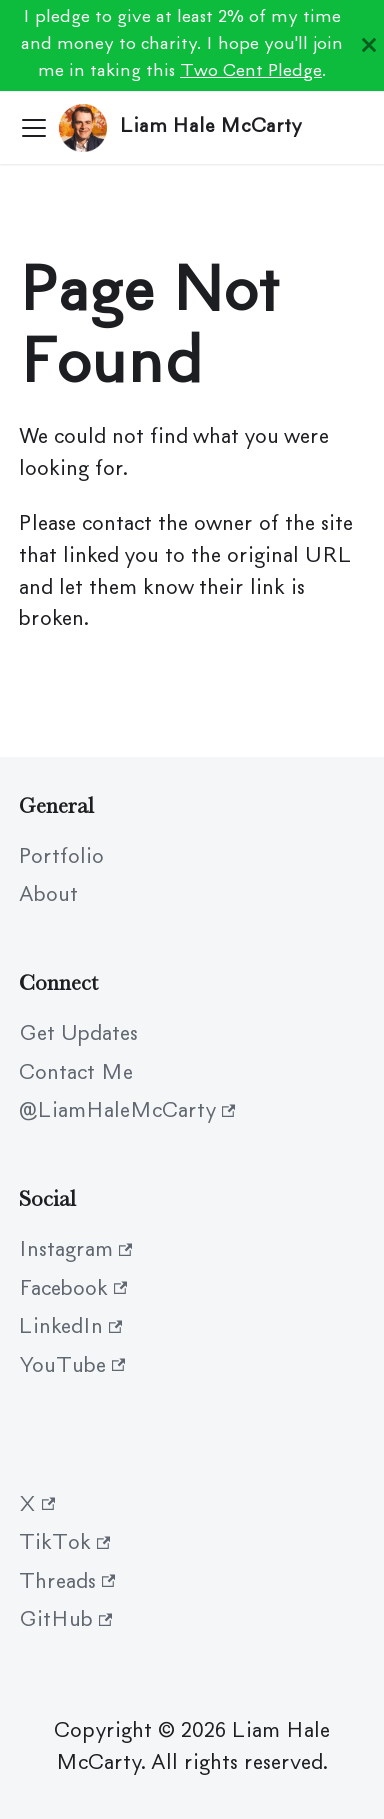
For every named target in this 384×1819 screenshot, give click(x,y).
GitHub (65, 1621)
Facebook (73, 1290)
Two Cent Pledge (251, 72)
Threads (67, 1583)
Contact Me (76, 1074)
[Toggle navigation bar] (34, 128)
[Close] (369, 45)
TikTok (64, 1544)
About (48, 896)
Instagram (75, 1251)
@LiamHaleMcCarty (127, 1112)
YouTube (72, 1367)
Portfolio (61, 858)
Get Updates (78, 1035)
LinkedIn (70, 1328)
